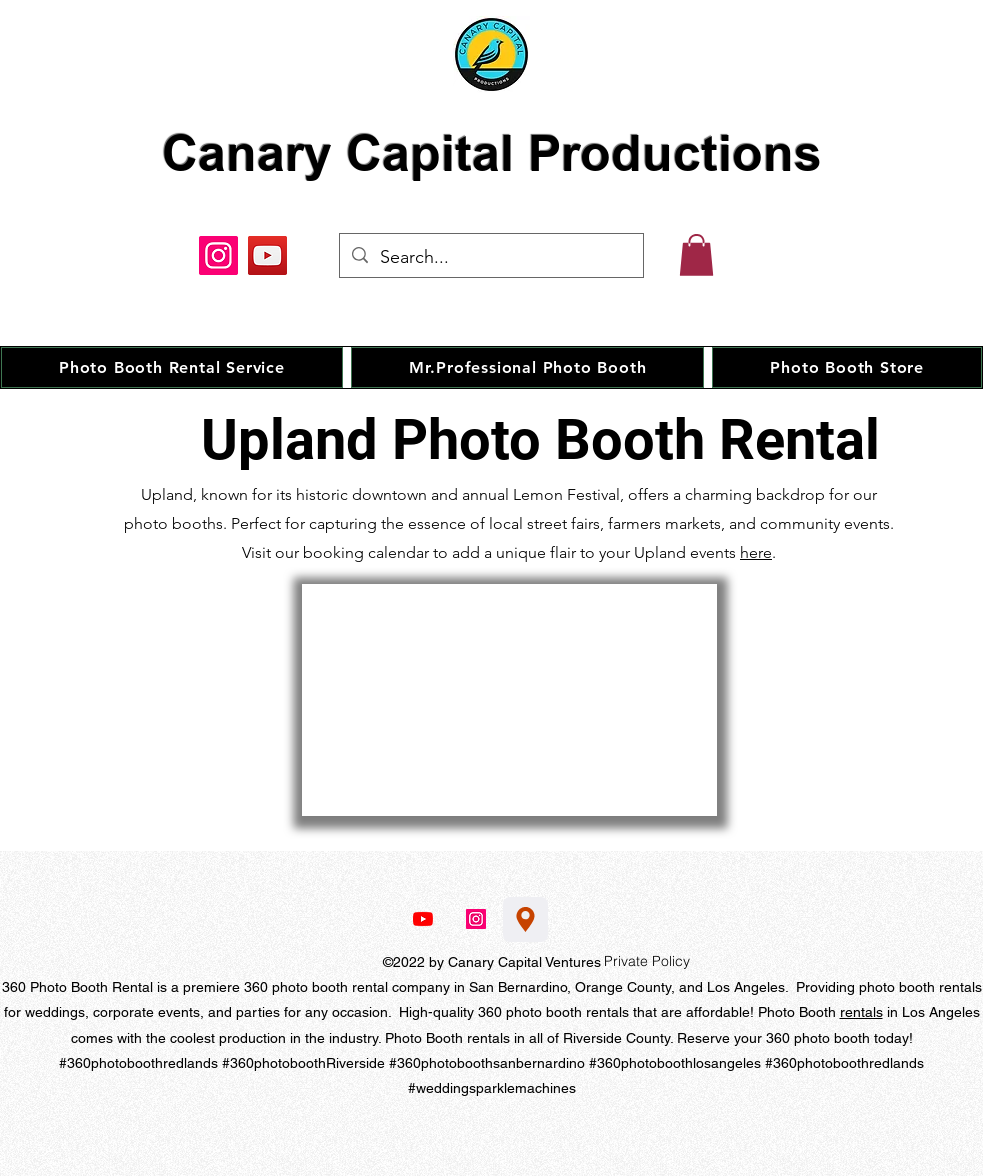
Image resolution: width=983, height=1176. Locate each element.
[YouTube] (267, 255)
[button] (696, 255)
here (756, 552)
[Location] (525, 919)
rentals (861, 1012)
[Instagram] (218, 255)
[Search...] (490, 258)
